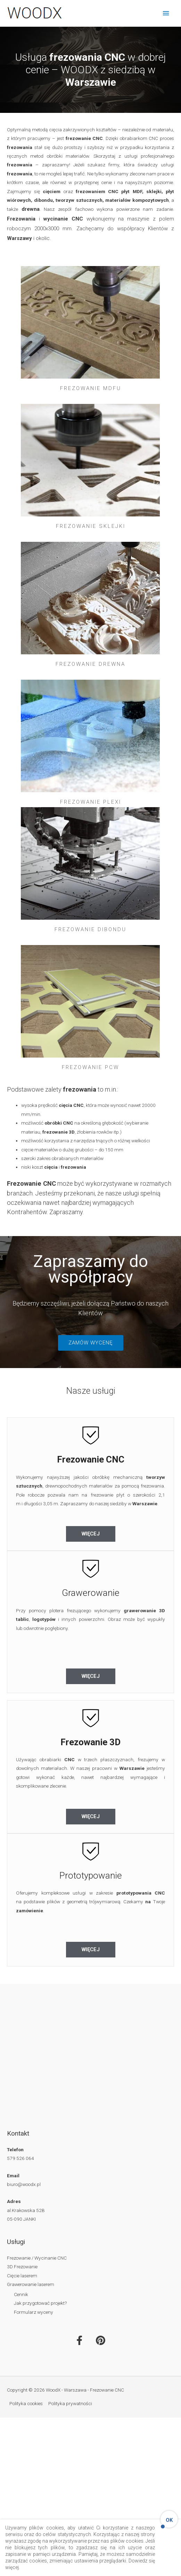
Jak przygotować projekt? (40, 2303)
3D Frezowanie (22, 2266)
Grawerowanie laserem (30, 2284)
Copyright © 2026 (65, 2390)
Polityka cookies (26, 2403)
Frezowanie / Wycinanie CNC (37, 2258)
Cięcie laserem (22, 2275)
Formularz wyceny (33, 2312)
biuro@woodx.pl (24, 2184)
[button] (90, 1343)
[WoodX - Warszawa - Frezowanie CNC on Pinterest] (100, 2341)
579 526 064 (20, 2158)
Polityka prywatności (70, 2403)
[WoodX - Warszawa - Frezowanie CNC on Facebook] (79, 2341)
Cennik (21, 2294)
